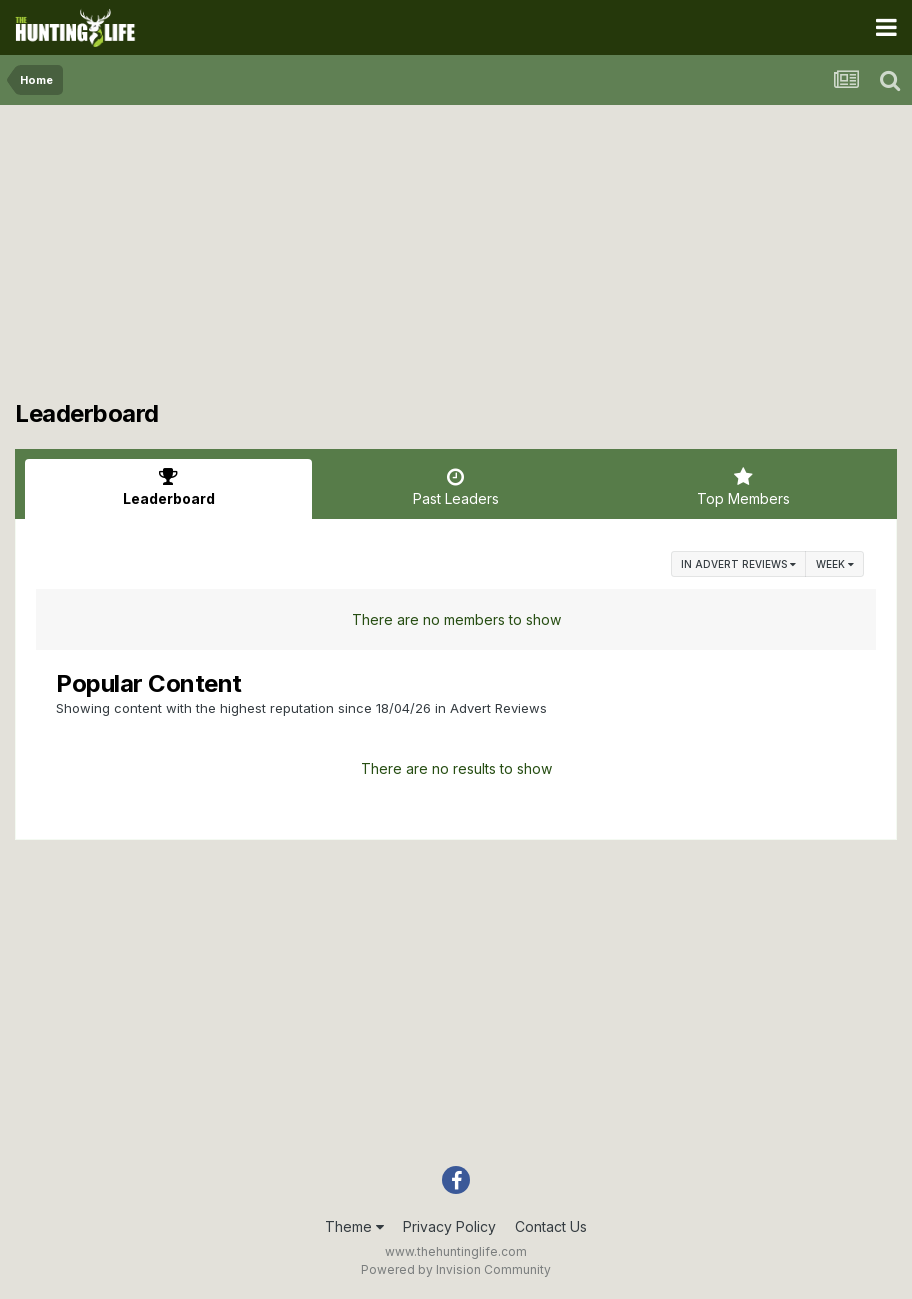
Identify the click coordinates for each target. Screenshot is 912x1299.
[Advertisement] (456, 260)
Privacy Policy (449, 1226)
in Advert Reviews (738, 564)
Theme (354, 1226)
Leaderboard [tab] (168, 487)
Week (835, 564)
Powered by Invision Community (456, 1269)
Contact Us (551, 1226)
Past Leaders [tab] (455, 487)
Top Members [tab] (743, 487)
